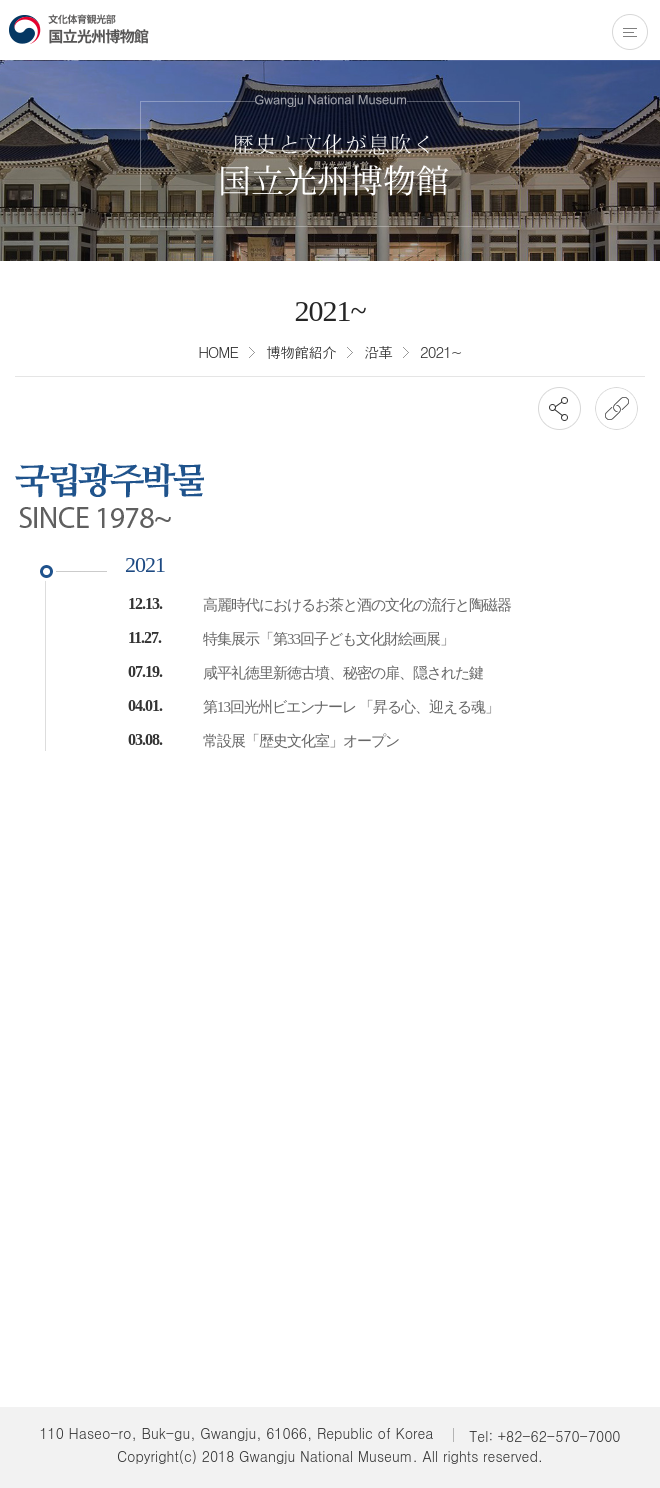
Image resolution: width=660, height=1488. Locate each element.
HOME (218, 351)
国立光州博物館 (79, 29)
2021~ (441, 351)
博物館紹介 (301, 351)
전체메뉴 (630, 32)
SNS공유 (559, 408)
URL (616, 408)
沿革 (378, 351)
